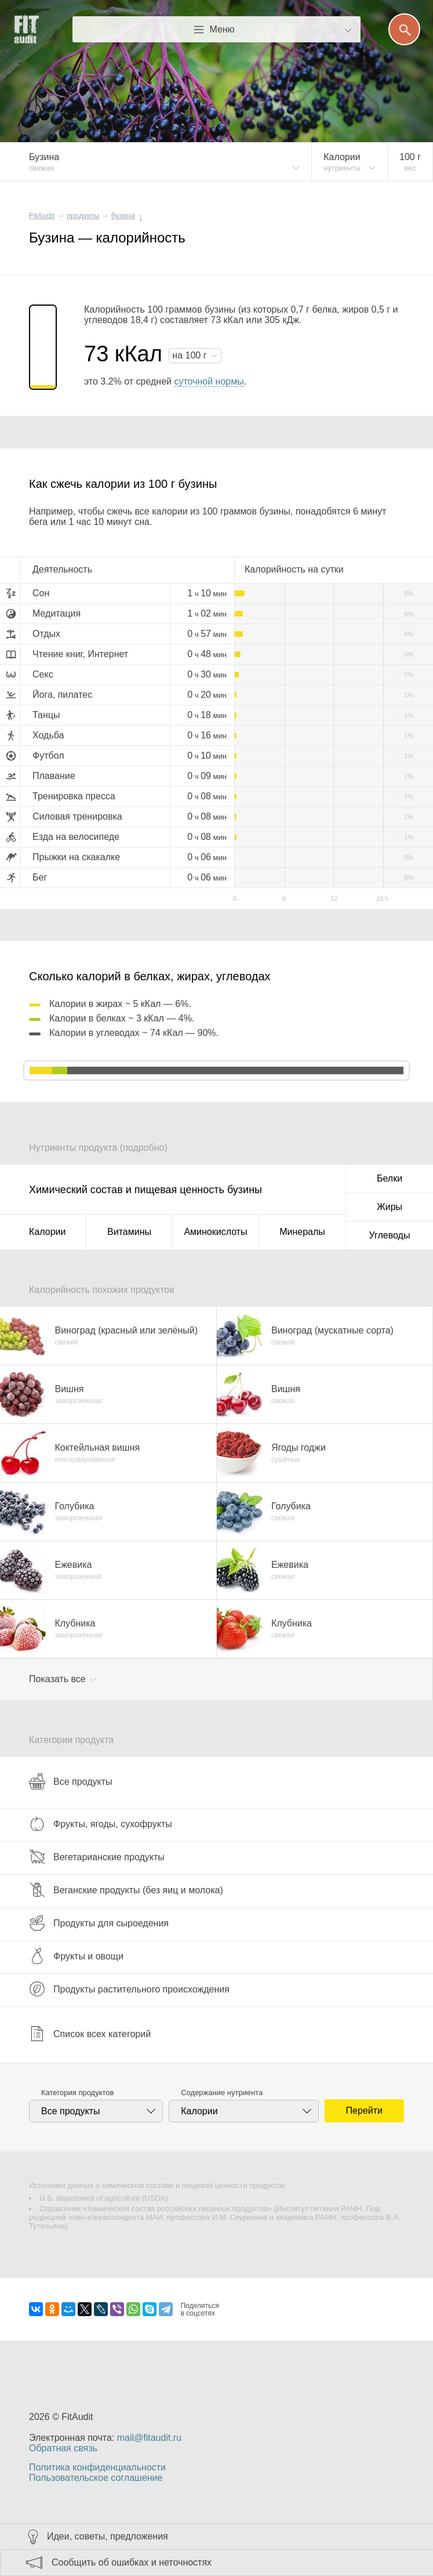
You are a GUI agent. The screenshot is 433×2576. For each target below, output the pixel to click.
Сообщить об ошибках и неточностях (132, 2562)
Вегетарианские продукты (97, 1857)
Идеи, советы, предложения (107, 2536)
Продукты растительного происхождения (129, 1989)
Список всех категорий (90, 2034)
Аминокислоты (215, 1232)
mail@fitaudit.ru (149, 2438)
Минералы (302, 1232)
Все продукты (70, 1781)
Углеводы (389, 1235)
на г (190, 355)
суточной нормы (208, 381)
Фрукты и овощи (76, 1956)
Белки (389, 1178)
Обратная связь (63, 2448)
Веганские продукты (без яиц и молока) (126, 1890)
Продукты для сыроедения (99, 1923)
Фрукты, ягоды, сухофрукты (100, 1824)
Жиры (389, 1207)
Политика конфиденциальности (97, 2467)
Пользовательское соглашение (95, 2478)
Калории (47, 1232)
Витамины (129, 1232)
